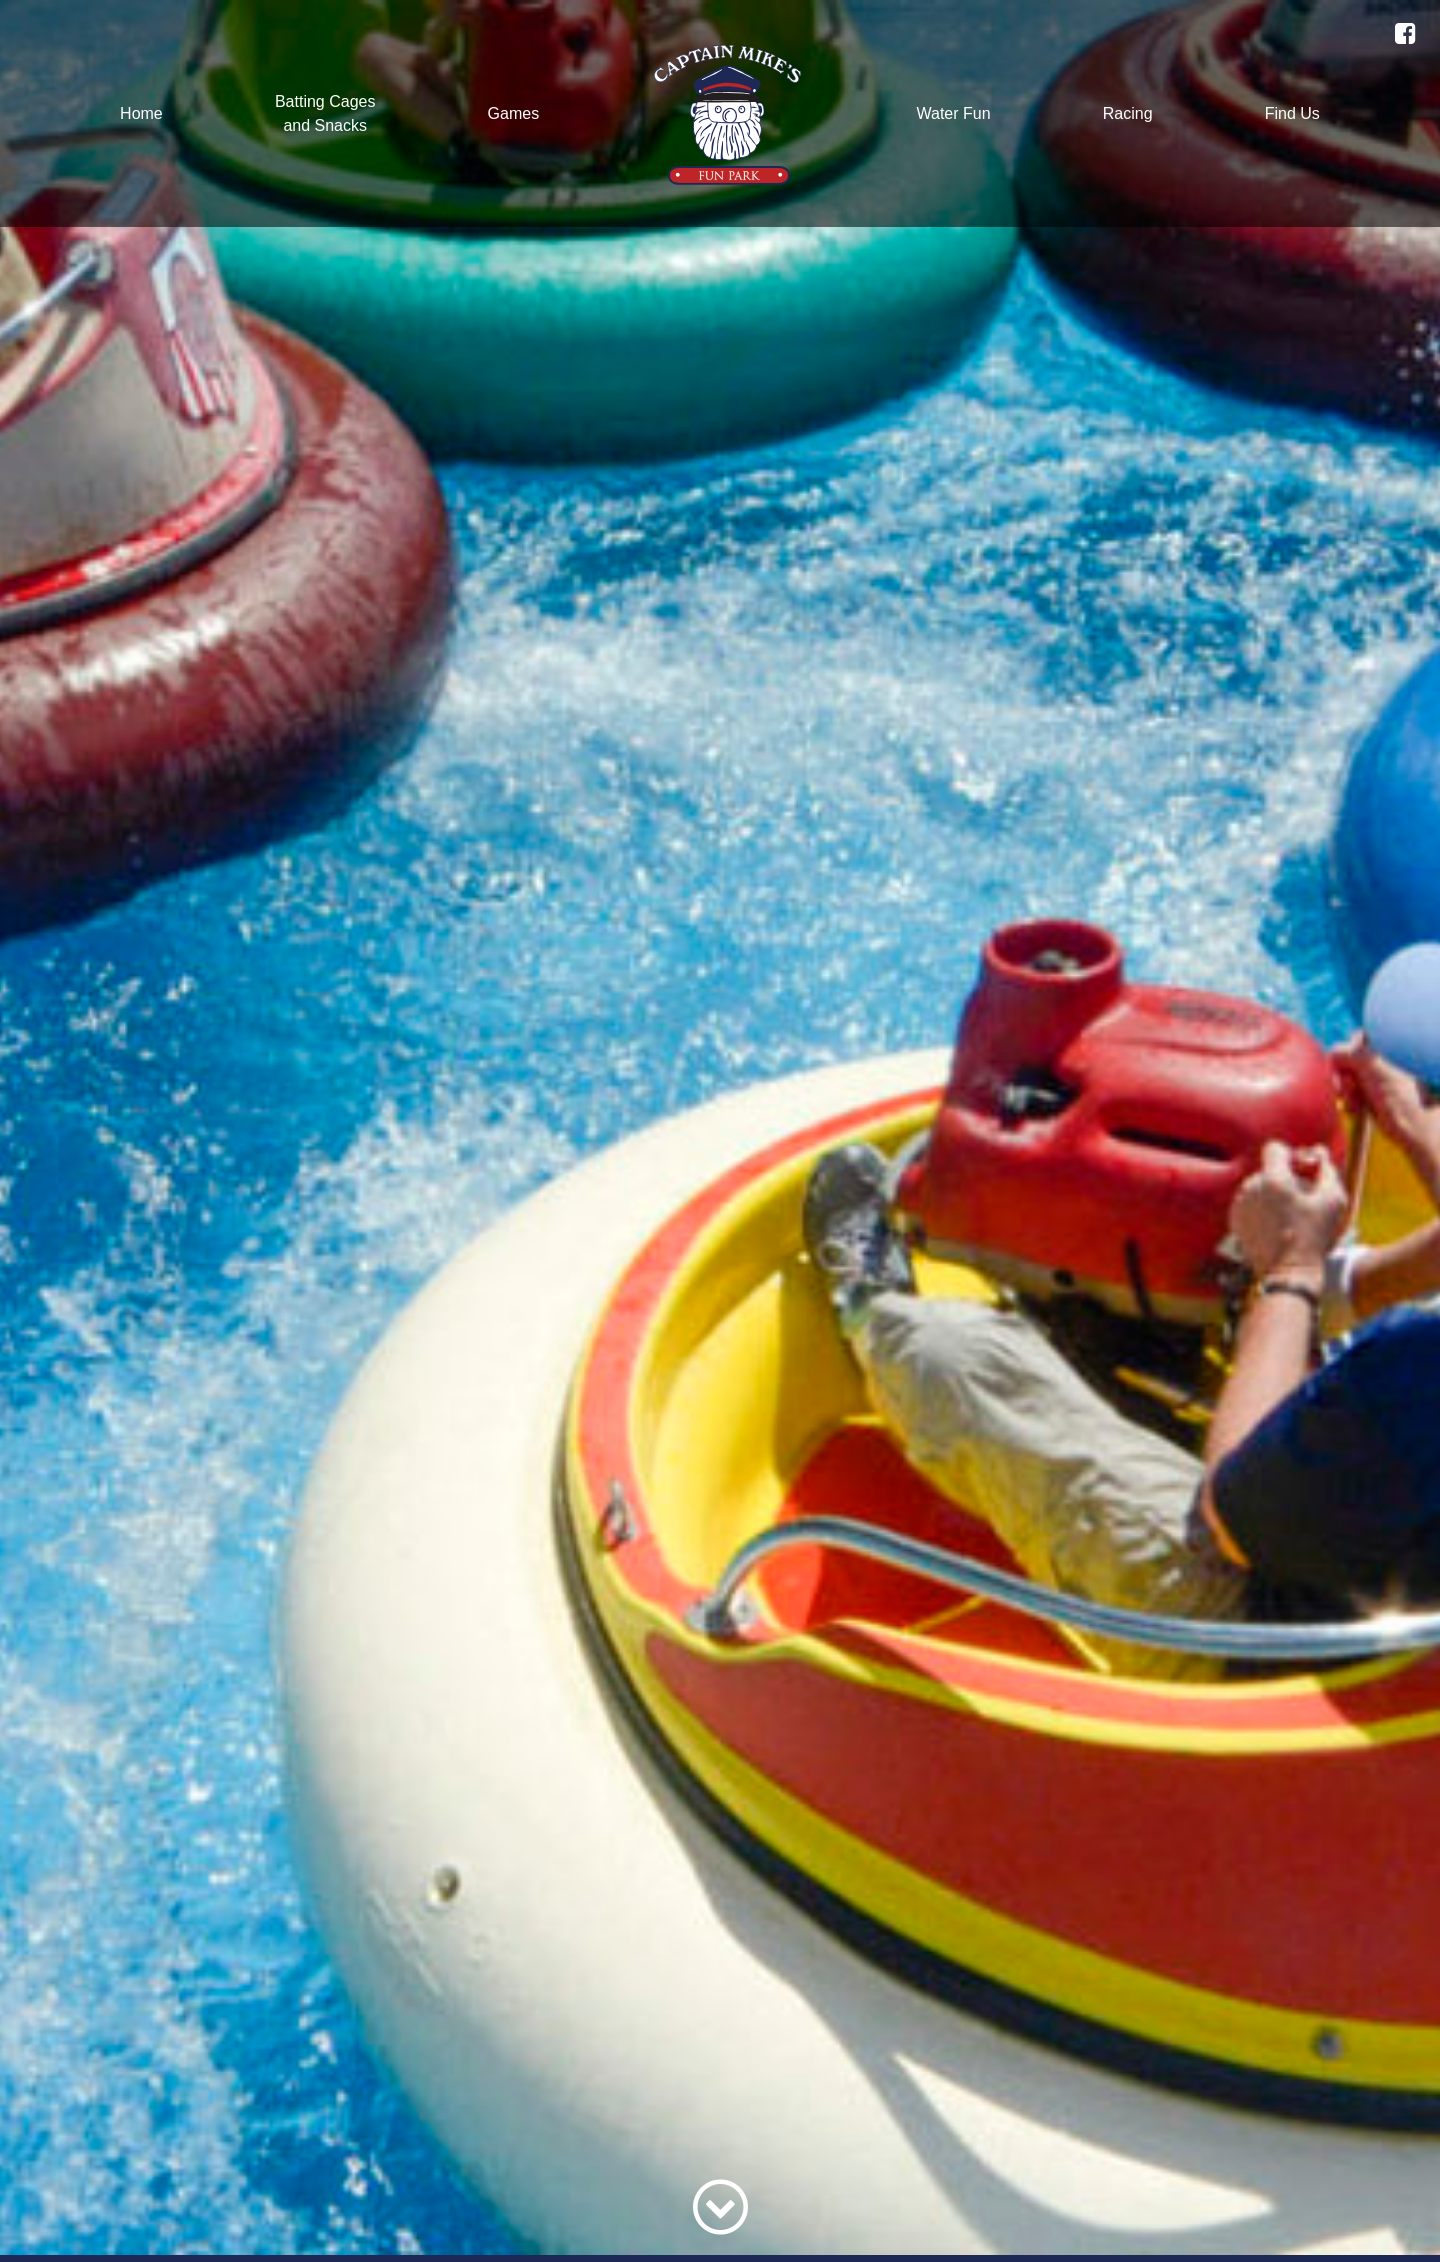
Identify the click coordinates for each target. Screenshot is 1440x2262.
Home (141, 113)
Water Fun (953, 113)
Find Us (1292, 113)
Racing (1128, 113)
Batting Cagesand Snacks (325, 113)
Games (514, 113)
